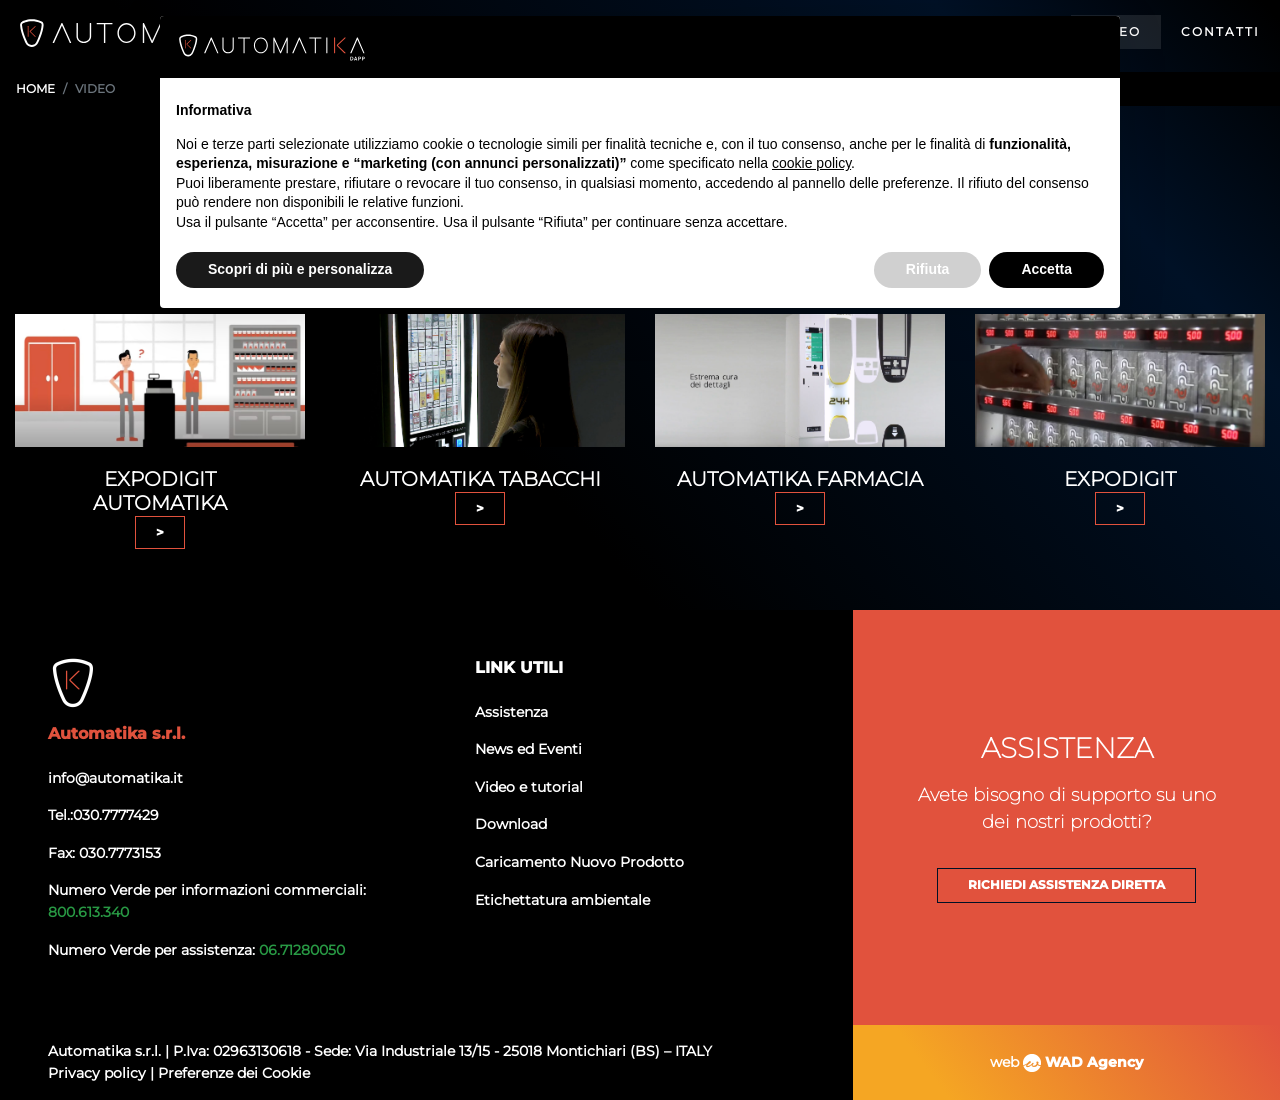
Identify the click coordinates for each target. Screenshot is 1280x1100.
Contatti (1220, 31)
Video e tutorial (529, 787)
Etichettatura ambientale (562, 900)
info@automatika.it (115, 778)
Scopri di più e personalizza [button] (300, 269)
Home (35, 88)
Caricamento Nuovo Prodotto (579, 862)
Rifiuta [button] (928, 269)
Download (511, 824)
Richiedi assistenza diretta (1066, 885)
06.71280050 (302, 950)
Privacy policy (99, 1073)
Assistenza (511, 712)
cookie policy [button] (811, 163)
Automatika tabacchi (480, 479)
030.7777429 (116, 815)
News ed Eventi (528, 749)
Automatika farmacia (800, 479)
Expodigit (1120, 479)
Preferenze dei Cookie (234, 1073)
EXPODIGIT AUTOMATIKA (160, 491)
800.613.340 (88, 912)
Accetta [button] (1046, 269)
